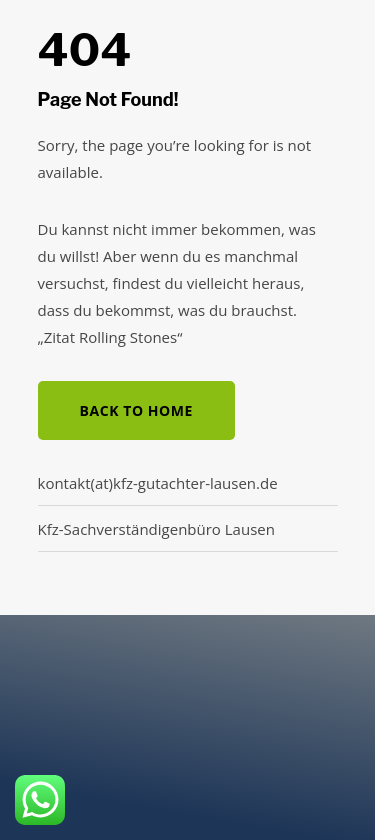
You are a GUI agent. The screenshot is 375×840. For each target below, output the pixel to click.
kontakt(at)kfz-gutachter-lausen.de (158, 483)
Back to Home (136, 410)
